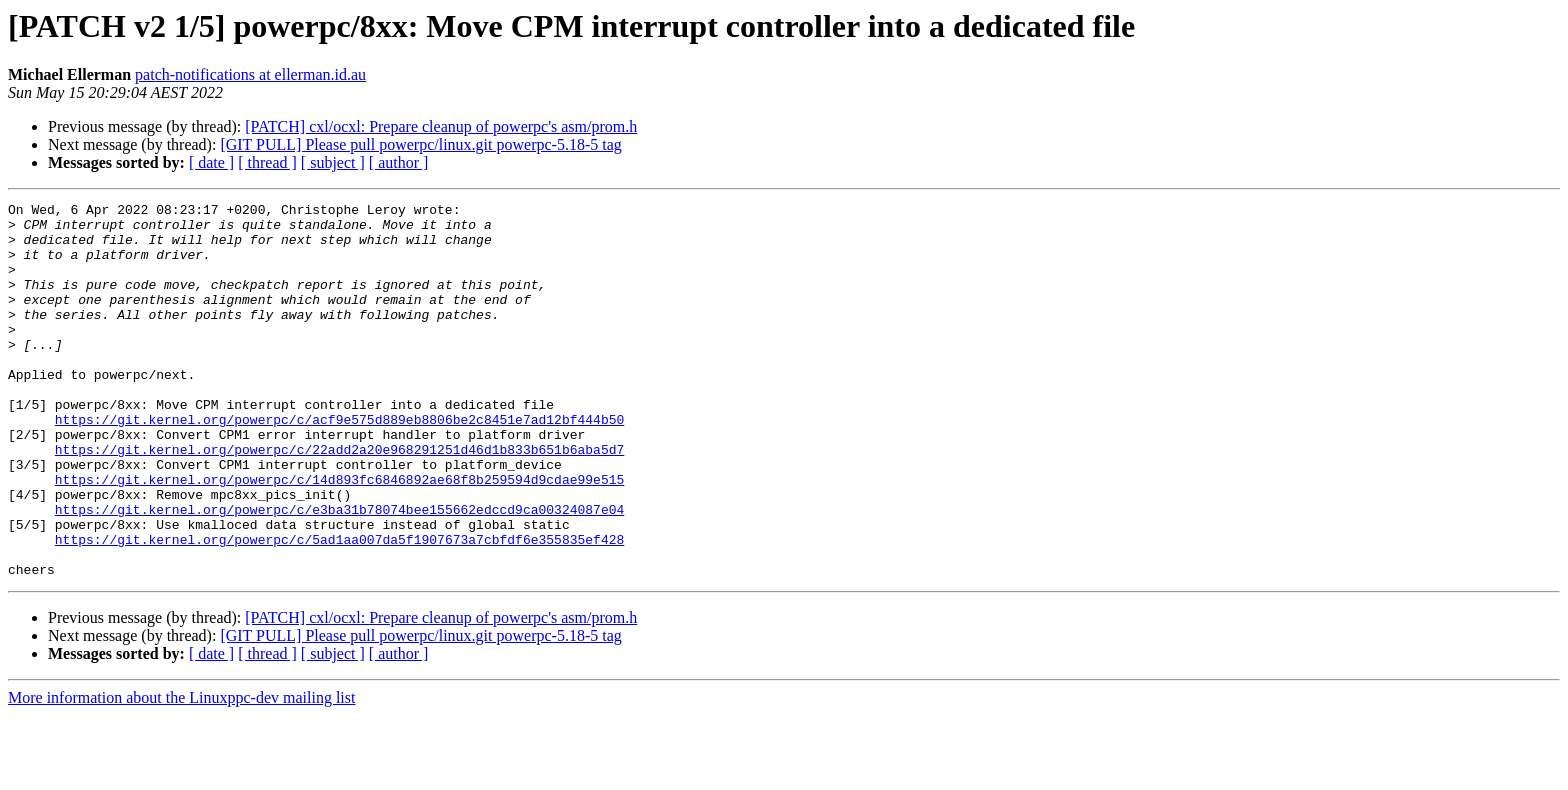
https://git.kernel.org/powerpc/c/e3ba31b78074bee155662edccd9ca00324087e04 (339, 572)
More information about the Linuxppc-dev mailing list (181, 772)
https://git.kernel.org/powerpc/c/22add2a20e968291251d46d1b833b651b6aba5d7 (339, 500)
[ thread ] (267, 162)
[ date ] (211, 162)
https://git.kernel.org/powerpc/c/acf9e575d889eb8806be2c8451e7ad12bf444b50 (339, 464)
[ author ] (399, 162)
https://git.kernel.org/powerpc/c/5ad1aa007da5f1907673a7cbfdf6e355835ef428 (339, 608)
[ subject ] (333, 162)
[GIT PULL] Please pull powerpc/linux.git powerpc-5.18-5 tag (420, 144)
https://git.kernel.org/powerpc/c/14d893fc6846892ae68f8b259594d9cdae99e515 (339, 536)
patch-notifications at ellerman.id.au (250, 74)
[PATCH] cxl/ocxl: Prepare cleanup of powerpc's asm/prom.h (441, 126)
